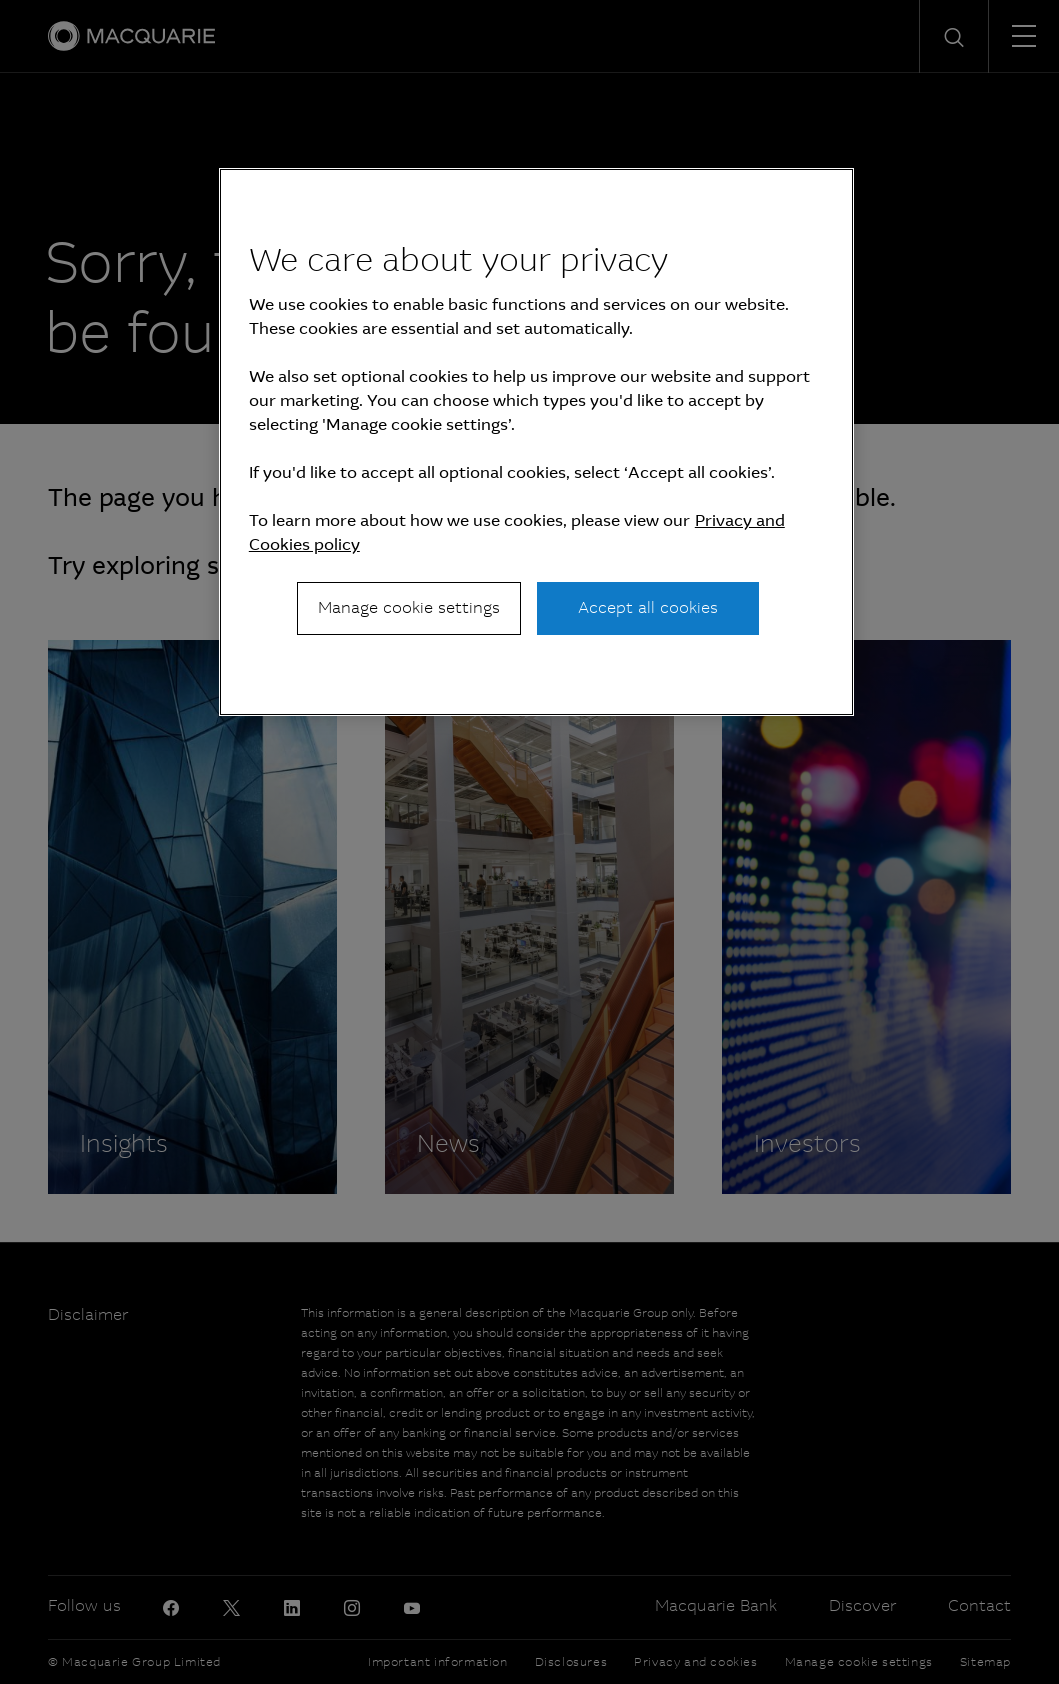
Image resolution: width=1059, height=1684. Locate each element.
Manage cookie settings (409, 607)
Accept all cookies (648, 607)
